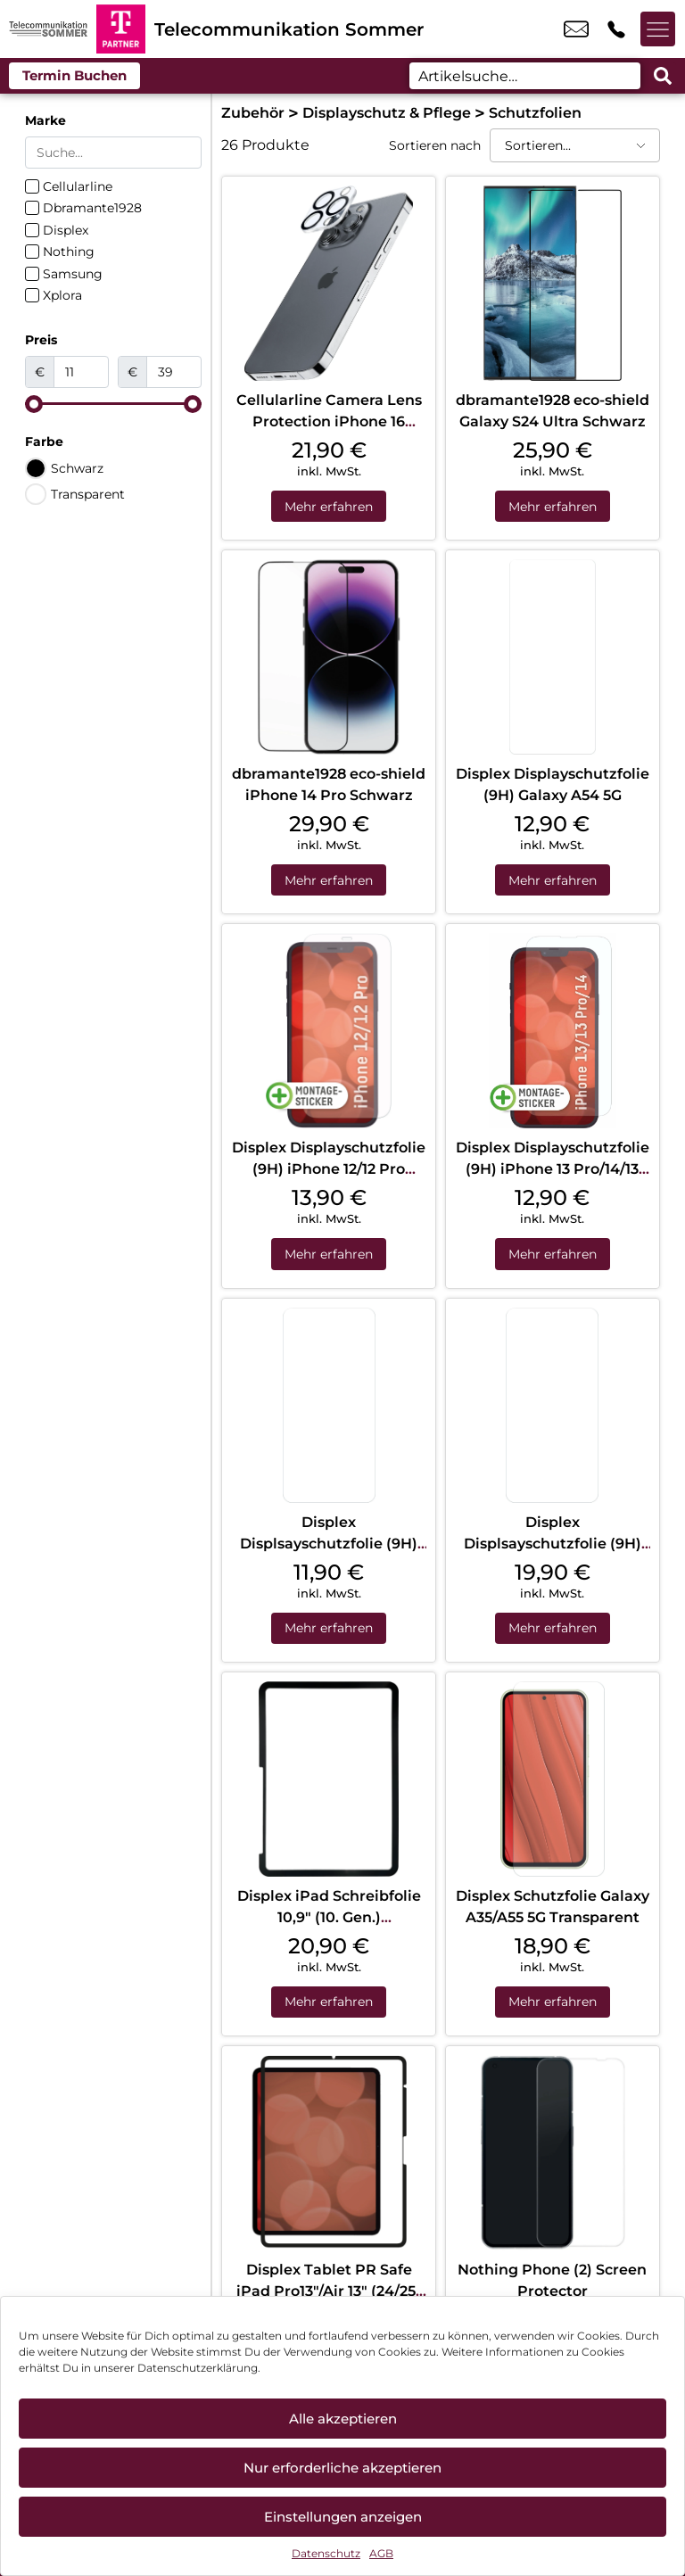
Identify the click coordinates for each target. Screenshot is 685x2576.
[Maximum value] (174, 372)
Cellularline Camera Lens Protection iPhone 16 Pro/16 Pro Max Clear (329, 421)
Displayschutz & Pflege (386, 112)
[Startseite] (48, 29)
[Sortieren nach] (575, 145)
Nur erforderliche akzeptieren (342, 2467)
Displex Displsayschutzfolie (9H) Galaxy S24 (328, 1545)
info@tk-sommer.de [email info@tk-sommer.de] (576, 29)
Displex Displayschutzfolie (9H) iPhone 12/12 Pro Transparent (328, 1171)
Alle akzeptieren (343, 2418)
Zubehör (253, 112)
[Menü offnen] (658, 29)
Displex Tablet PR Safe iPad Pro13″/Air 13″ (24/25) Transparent (328, 2294)
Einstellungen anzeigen (343, 2516)
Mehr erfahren (329, 507)
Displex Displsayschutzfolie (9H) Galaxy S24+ (552, 1545)
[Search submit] (662, 75)
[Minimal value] (113, 404)
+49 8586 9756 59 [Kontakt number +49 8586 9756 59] (616, 29)
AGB (381, 2553)
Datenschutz (326, 2553)
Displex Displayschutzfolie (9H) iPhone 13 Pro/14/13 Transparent (552, 1171)
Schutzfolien (535, 112)
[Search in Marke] (113, 152)
